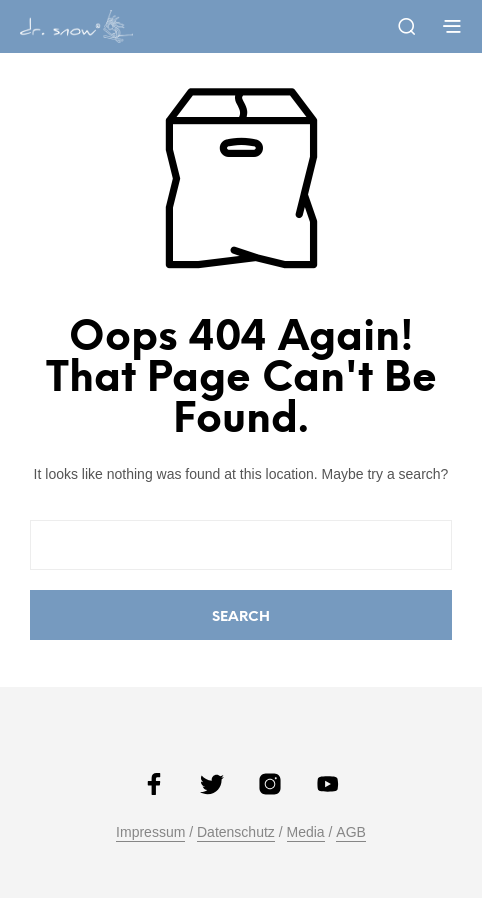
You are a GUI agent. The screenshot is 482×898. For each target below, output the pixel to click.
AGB (351, 832)
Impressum (150, 832)
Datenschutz (236, 832)
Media (306, 832)
